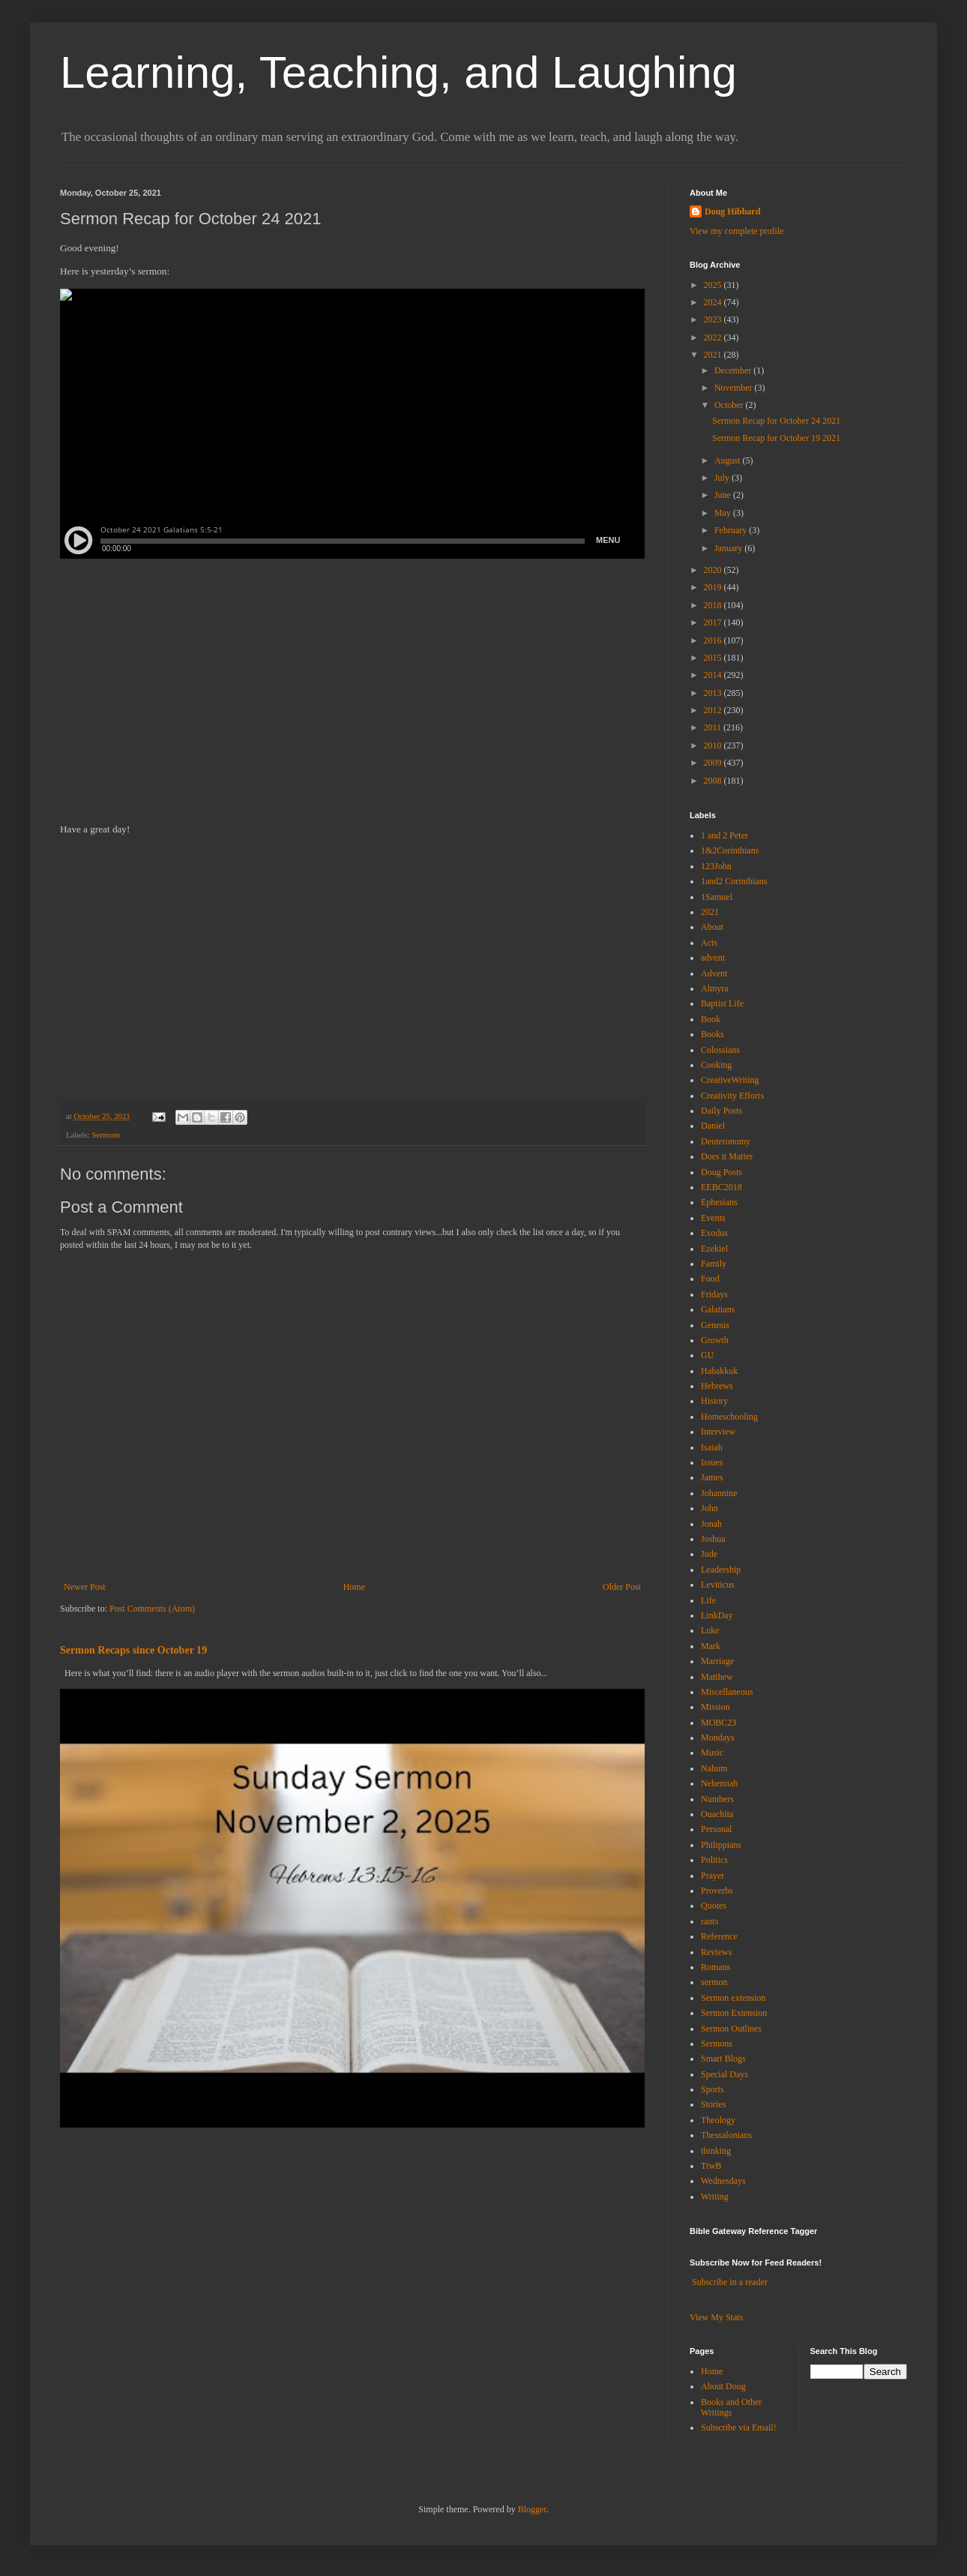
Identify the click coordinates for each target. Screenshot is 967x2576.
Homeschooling (729, 1416)
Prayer (712, 1875)
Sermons (105, 1134)
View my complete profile (737, 231)
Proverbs (717, 1890)
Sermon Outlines (731, 2028)
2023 (714, 319)
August (728, 460)
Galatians (718, 1309)
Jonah (711, 1524)
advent (713, 957)
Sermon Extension (734, 2013)
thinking (716, 2151)
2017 (714, 622)
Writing (715, 2196)
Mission (715, 1707)
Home (354, 1587)
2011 (714, 727)
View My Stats (716, 2317)
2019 (714, 587)
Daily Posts (721, 1110)
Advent (714, 973)
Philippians (721, 1845)
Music (712, 1752)
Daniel (713, 1125)
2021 (714, 354)
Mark (710, 1646)
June (723, 495)
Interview (718, 1431)
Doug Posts (721, 1172)
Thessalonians (726, 2135)
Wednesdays (723, 2181)
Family (713, 1263)
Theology (718, 2120)
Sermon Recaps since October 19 (133, 1650)
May (723, 513)
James (712, 1477)
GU (707, 1355)
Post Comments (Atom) (152, 1608)
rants (709, 1921)
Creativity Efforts (732, 1095)
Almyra (715, 988)
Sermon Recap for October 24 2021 (776, 420)
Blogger (532, 2509)
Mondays (718, 1737)
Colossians (720, 1050)
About (712, 927)
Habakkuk (719, 1371)
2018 (714, 605)
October (730, 405)
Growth (715, 1340)
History (714, 1401)
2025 (714, 285)
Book (710, 1019)
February (731, 530)
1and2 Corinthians (734, 881)
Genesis (715, 1325)
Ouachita (717, 1814)
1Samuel (716, 897)
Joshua (713, 1539)
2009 (714, 762)
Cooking (716, 1065)
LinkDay (717, 1615)
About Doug (723, 2386)
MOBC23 (718, 1722)
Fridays (714, 1294)
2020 (714, 570)
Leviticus (718, 1584)
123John (716, 866)
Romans (715, 1967)
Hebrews (717, 1386)
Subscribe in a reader (730, 2282)
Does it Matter (727, 1156)
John (709, 1508)
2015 (714, 657)
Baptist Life (722, 1003)
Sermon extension (733, 1998)
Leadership (721, 1569)
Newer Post (85, 1587)
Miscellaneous (727, 1692)
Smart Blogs (723, 2058)
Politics (714, 1860)
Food (710, 1278)
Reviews (716, 1952)
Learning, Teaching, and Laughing (398, 72)
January (729, 548)
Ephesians (719, 1202)
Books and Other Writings (731, 2407)
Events (713, 1218)
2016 (714, 640)
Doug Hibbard (732, 211)
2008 (714, 780)
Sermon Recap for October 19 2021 (776, 438)
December (733, 370)
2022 (714, 337)
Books (712, 1034)
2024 (714, 302)
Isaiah (712, 1447)
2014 (714, 675)
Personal (716, 1829)
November (734, 387)
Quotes (713, 1905)
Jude (709, 1554)
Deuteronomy (725, 1141)
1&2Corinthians (730, 850)
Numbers (717, 1799)
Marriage (717, 1661)
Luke (710, 1630)
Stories (713, 2104)
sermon (714, 1982)
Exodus (714, 1233)
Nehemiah (719, 1783)
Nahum (714, 1768)
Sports (712, 2089)
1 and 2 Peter (724, 835)
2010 (714, 745)
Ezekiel (714, 1248)
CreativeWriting (730, 1080)
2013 (714, 693)
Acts (709, 942)
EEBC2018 (721, 1187)
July (723, 477)
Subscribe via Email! (739, 2427)
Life (708, 1600)
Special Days (724, 2074)
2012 (714, 710)
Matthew (717, 1677)
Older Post (622, 1587)
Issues (712, 1462)
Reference (719, 1936)
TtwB (711, 2166)
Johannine (719, 1493)
